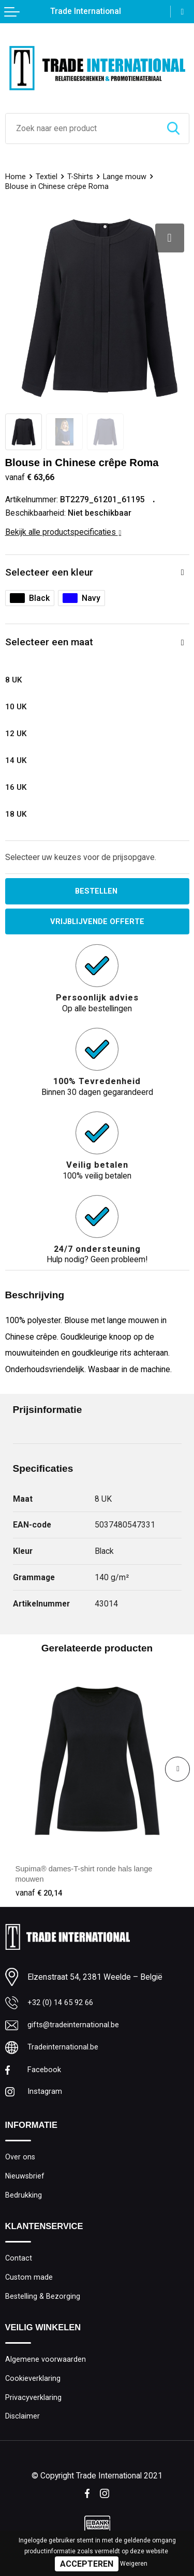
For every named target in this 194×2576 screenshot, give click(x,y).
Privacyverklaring (33, 2410)
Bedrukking (23, 2202)
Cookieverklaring (33, 2390)
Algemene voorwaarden (45, 2370)
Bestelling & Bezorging (43, 2306)
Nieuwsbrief (26, 2182)
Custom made (29, 2286)
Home (15, 176)
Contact (19, 2266)
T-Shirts (81, 176)
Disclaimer (23, 2430)
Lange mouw (127, 176)
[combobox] (82, 129)
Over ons (20, 2162)
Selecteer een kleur (49, 572)
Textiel (47, 176)
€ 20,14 (40, 1894)
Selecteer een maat (49, 642)
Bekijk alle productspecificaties (63, 532)
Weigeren (133, 2563)
